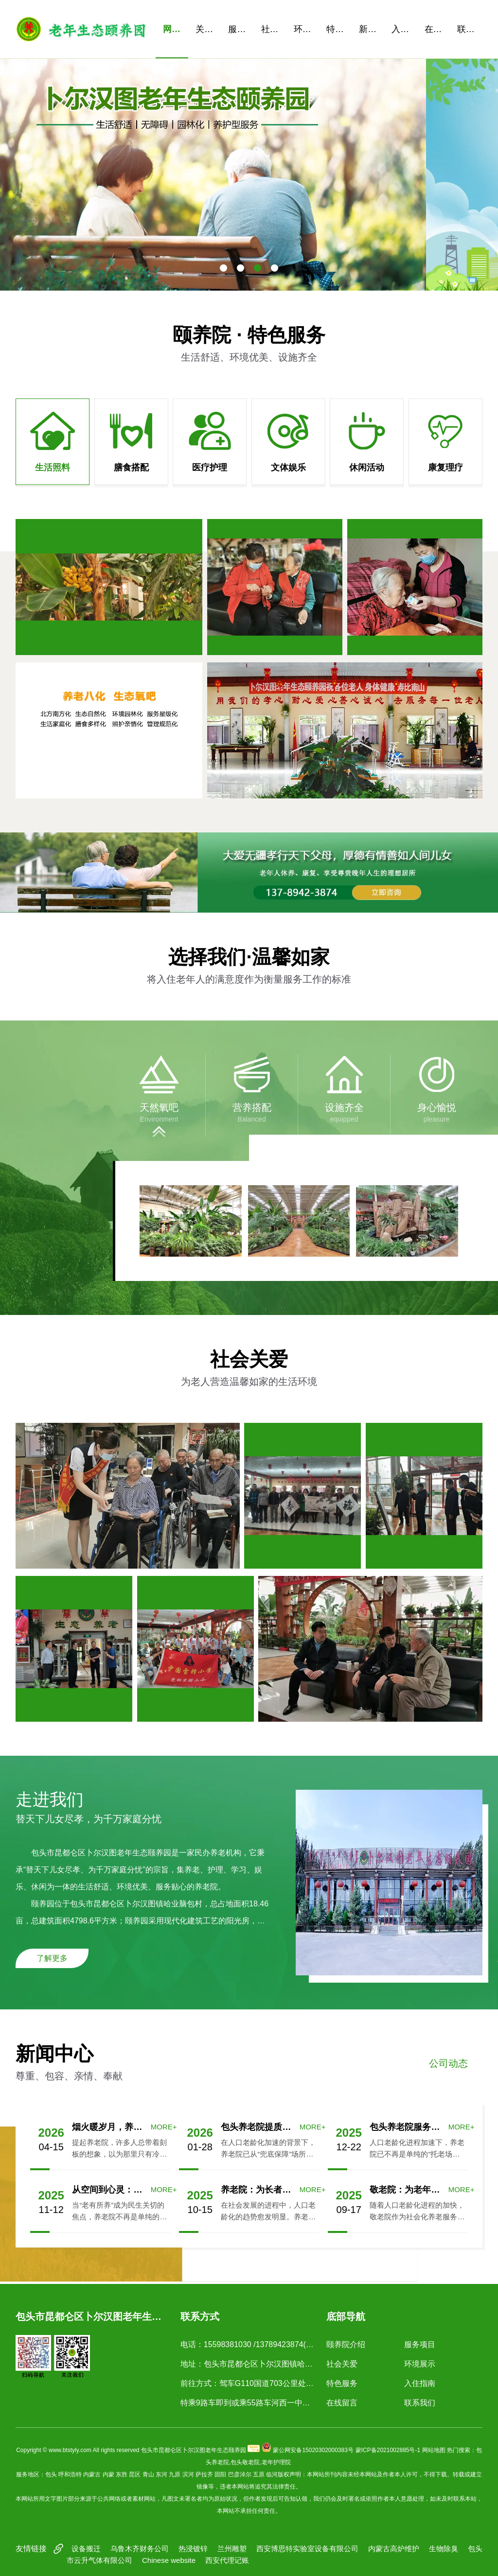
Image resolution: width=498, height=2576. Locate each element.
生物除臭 (443, 2548)
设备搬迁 (86, 2548)
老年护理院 (276, 2462)
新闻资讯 (371, 29)
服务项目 (240, 29)
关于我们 (208, 29)
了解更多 (52, 1958)
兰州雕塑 (232, 2548)
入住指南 (404, 29)
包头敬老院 (245, 2462)
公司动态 (448, 2063)
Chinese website (169, 2560)
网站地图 (433, 2450)
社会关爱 (273, 29)
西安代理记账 (227, 2560)
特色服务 (339, 29)
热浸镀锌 (193, 2548)
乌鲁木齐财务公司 (139, 2548)
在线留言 (437, 29)
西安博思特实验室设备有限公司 (307, 2548)
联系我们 (469, 29)
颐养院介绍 (345, 2344)
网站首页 (175, 29)
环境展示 (306, 29)
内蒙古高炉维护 (393, 2548)
